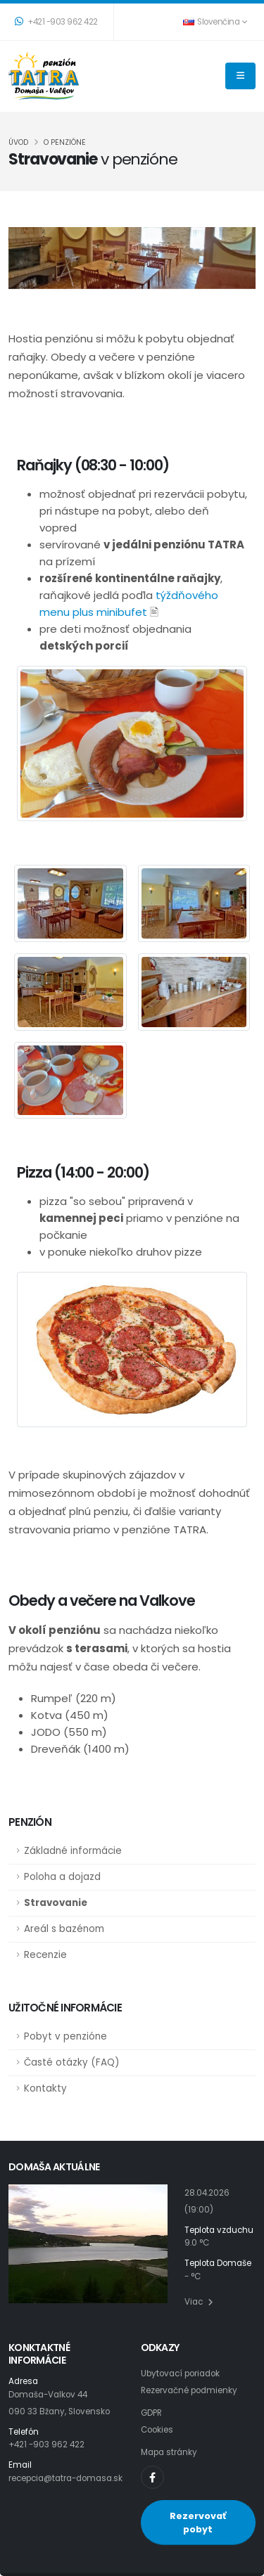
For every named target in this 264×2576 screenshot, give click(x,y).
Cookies (157, 2429)
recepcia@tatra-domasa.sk (65, 2478)
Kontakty (45, 2088)
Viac (198, 2301)
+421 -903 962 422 (56, 21)
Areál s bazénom (64, 1929)
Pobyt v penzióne (65, 2036)
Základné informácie (73, 1850)
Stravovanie (55, 1903)
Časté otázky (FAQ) (71, 2062)
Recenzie (45, 1955)
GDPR (151, 2413)
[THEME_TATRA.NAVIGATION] (240, 76)
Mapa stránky (169, 2452)
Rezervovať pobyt (198, 2522)
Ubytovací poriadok (180, 2373)
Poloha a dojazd (62, 1876)
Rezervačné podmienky (189, 2390)
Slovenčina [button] (215, 21)
